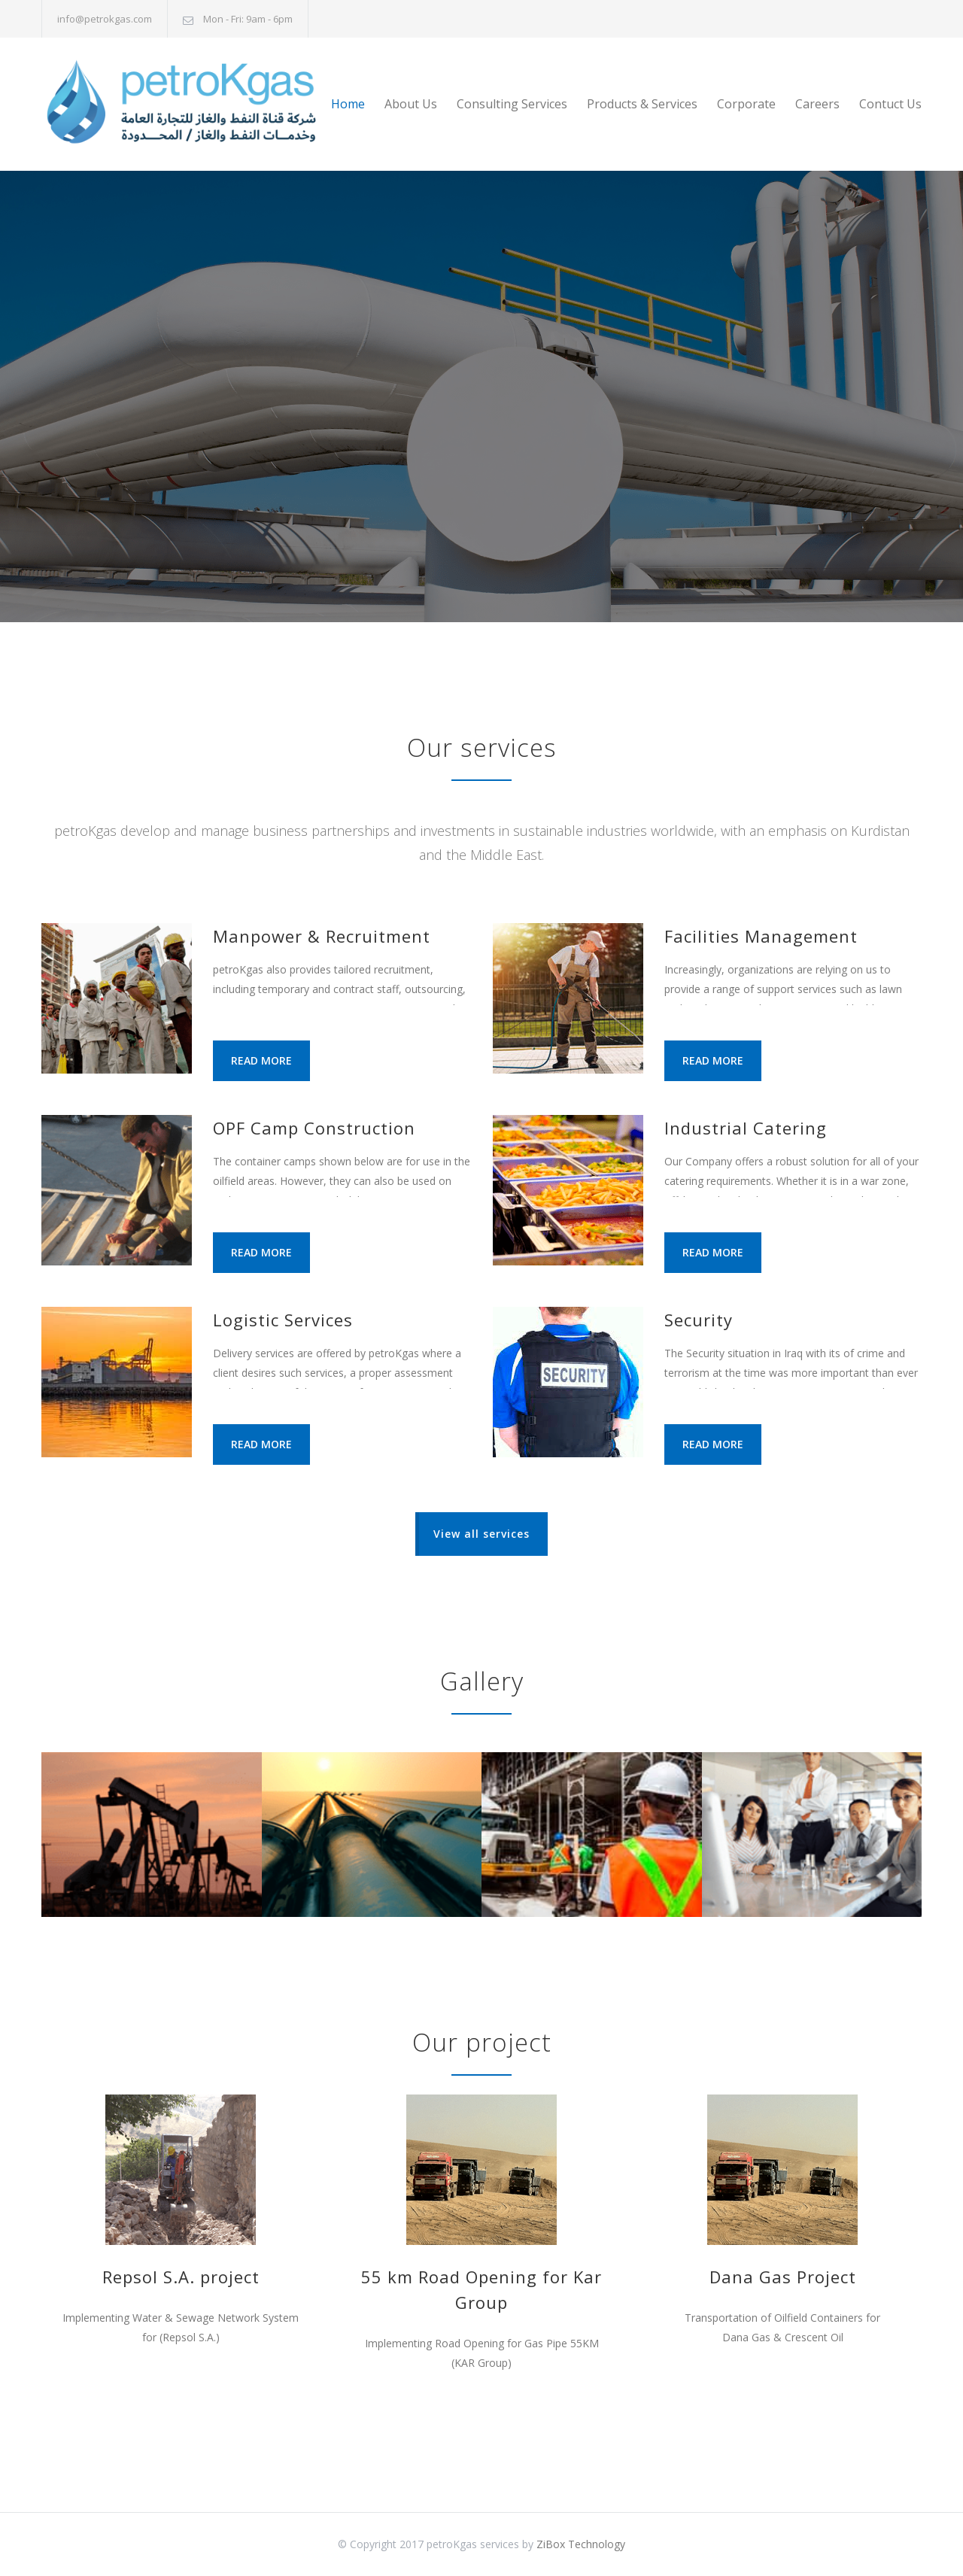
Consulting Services (512, 104)
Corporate (746, 104)
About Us (410, 104)
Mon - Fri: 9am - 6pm (248, 19)
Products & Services (642, 104)
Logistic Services (283, 1319)
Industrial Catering (745, 1127)
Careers (817, 104)
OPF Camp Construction (314, 1127)
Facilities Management (761, 936)
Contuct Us (890, 104)
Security (698, 1319)
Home (348, 104)
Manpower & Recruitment (321, 936)
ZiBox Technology (580, 2544)
